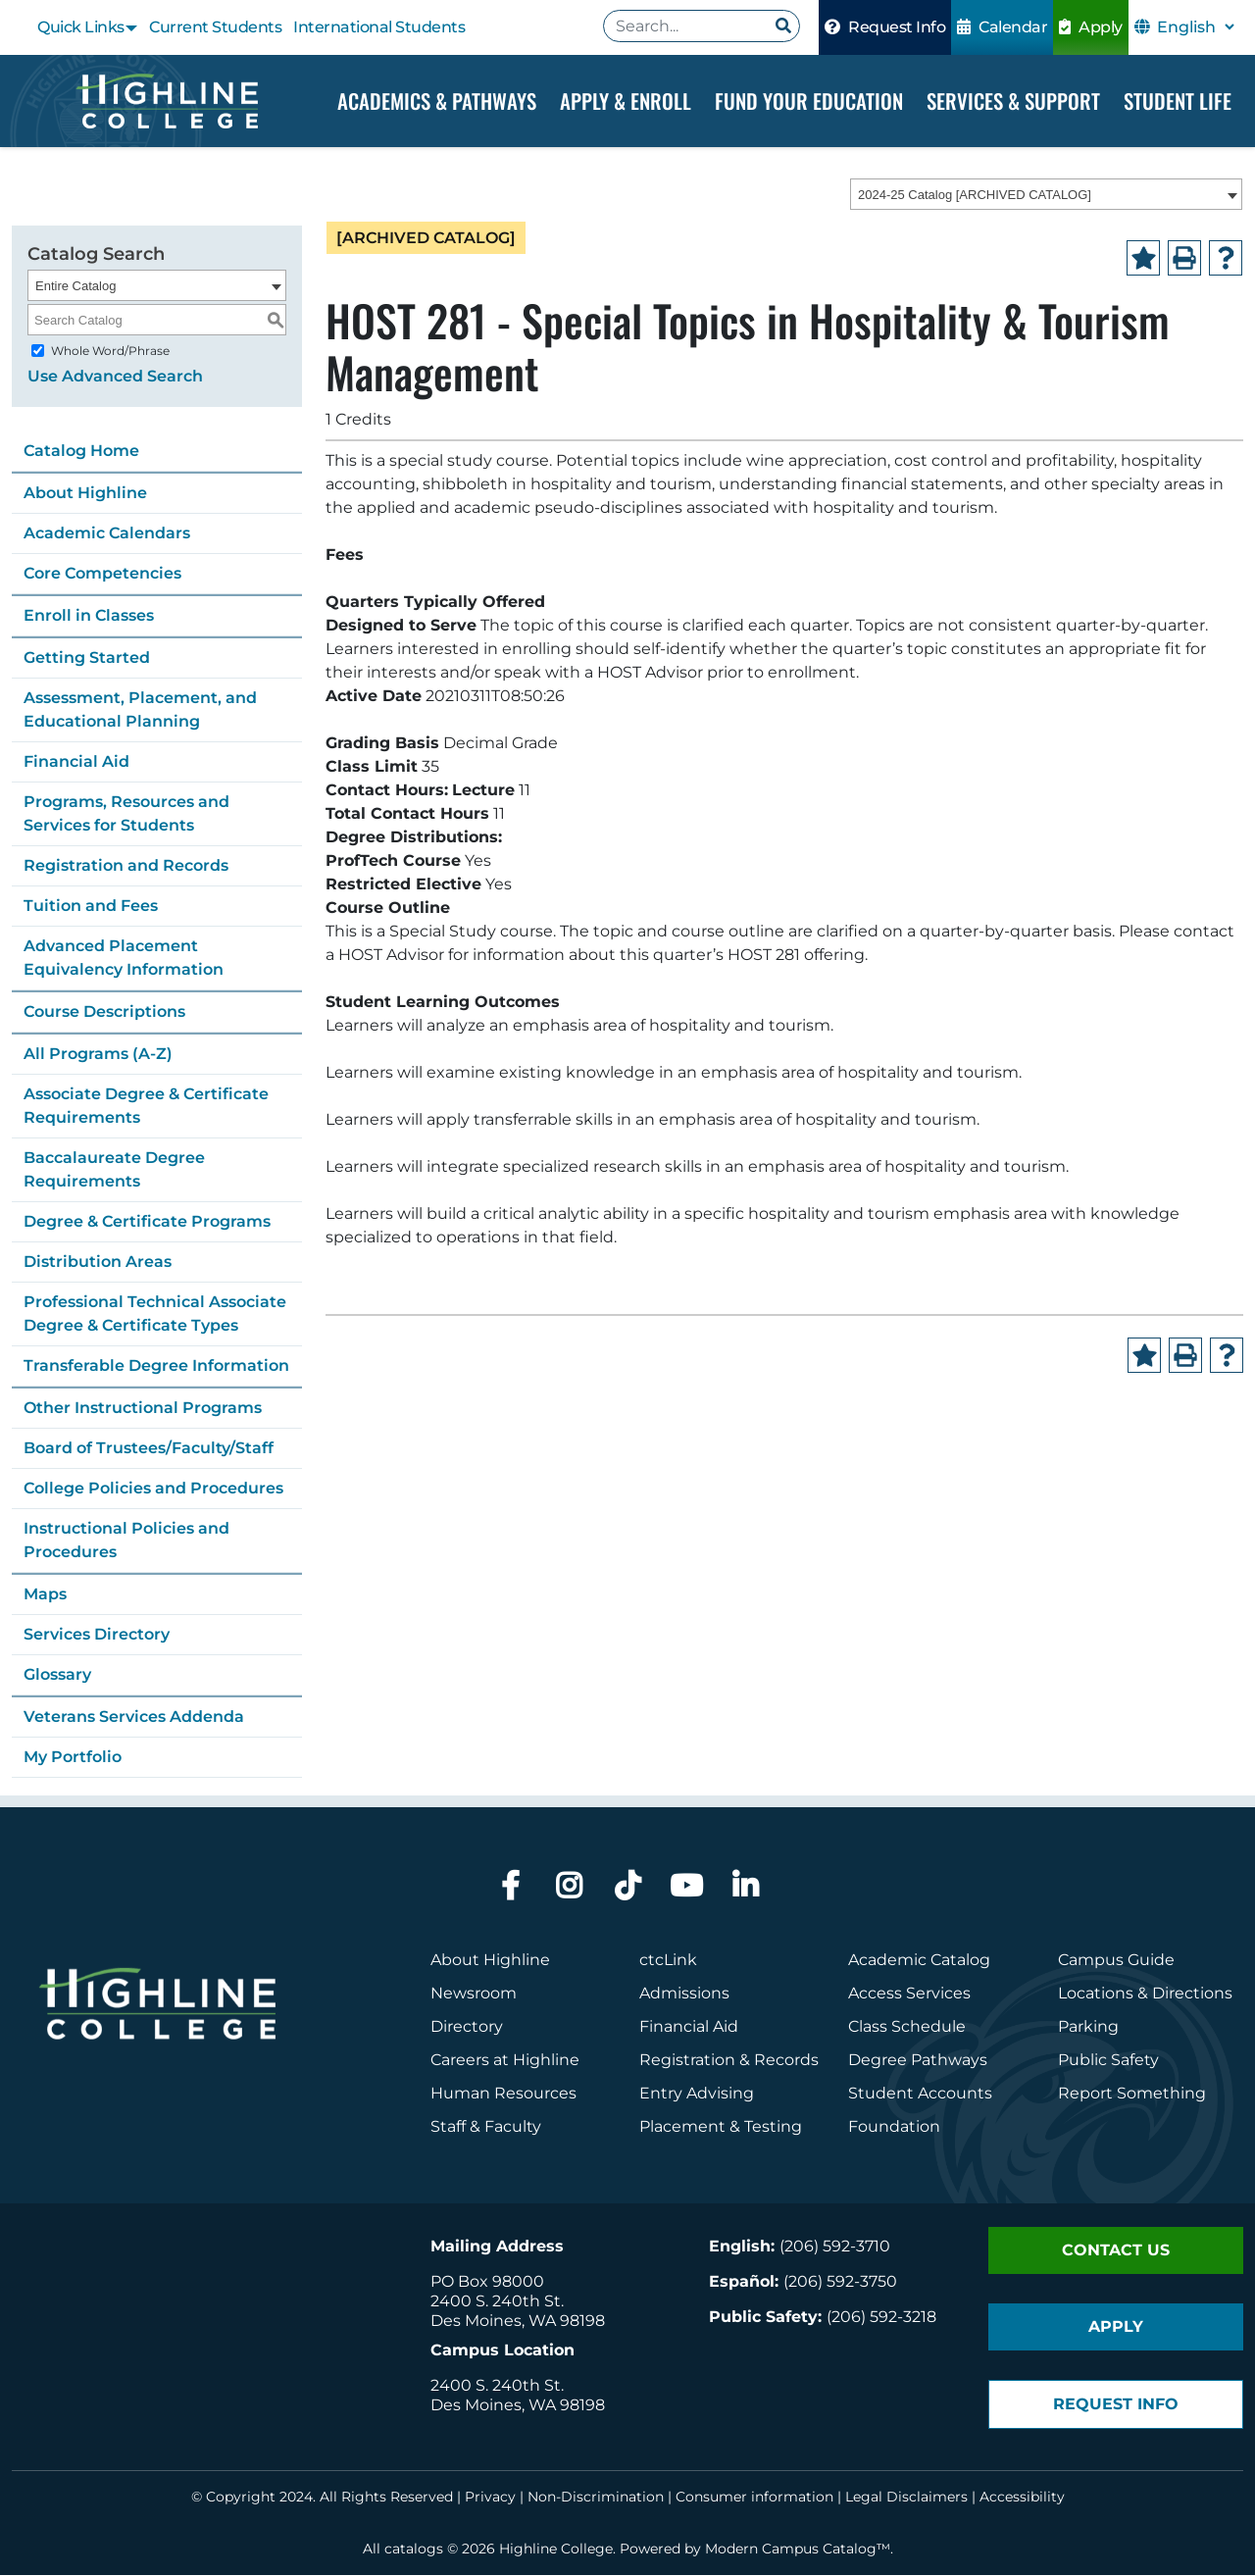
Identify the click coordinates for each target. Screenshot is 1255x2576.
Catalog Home (81, 451)
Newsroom (473, 1994)
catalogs (413, 2549)
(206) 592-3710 (834, 2247)
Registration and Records (126, 866)
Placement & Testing (720, 2127)
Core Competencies (102, 574)
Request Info (885, 27)
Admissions (686, 1994)
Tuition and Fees (91, 906)
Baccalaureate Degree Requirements (114, 1170)
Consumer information (754, 2497)
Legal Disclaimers (906, 2497)
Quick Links (81, 27)
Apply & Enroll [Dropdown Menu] (625, 100)
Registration (687, 2060)
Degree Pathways (917, 2060)
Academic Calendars (107, 534)
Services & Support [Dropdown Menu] (1013, 100)
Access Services (909, 1994)
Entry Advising (696, 2094)
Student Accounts (920, 2094)
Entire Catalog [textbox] (75, 286)
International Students (379, 27)
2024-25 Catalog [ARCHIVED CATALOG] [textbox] (974, 195)
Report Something (1132, 2094)
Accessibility (1022, 2497)
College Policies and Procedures (153, 1489)
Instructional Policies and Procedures (126, 1541)
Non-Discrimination (595, 2497)
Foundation (894, 2127)
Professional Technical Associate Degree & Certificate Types (155, 1314)
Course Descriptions (104, 1012)
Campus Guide (1116, 1960)
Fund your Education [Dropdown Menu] (809, 100)
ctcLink (668, 1960)
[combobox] (1046, 195)
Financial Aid (76, 762)
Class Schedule (907, 2027)
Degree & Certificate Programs (147, 1222)
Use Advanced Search (115, 377)
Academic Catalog (919, 1960)
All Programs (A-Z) (98, 1054)
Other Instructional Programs (143, 1408)
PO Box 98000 (487, 2282)
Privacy (490, 2497)
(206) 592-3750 (840, 2282)
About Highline (85, 493)
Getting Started (87, 658)
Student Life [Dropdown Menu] (1177, 100)
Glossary (57, 1675)
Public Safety (1108, 2060)
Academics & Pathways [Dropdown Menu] (436, 100)
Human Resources (503, 2094)
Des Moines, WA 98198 (517, 2321)
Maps (45, 1595)
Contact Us (1116, 2251)
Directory (466, 2027)
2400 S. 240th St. (497, 2302)
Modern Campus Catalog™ (797, 2549)
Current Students (215, 27)
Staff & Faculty (485, 2127)
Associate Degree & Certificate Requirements (146, 1107)
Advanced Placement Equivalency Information (124, 958)
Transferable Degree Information (156, 1366)
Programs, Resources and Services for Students (126, 814)
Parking (1088, 2027)
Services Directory (97, 1635)
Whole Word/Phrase (110, 351)
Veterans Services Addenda (134, 1717)
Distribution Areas (98, 1262)
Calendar (1002, 27)
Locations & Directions (1145, 1994)
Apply (1091, 27)
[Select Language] (1195, 27)
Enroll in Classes (89, 616)
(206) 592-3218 (881, 2317)
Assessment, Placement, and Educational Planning (140, 710)
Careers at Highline (504, 2060)
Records (786, 2060)
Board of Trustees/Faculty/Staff (149, 1449)
